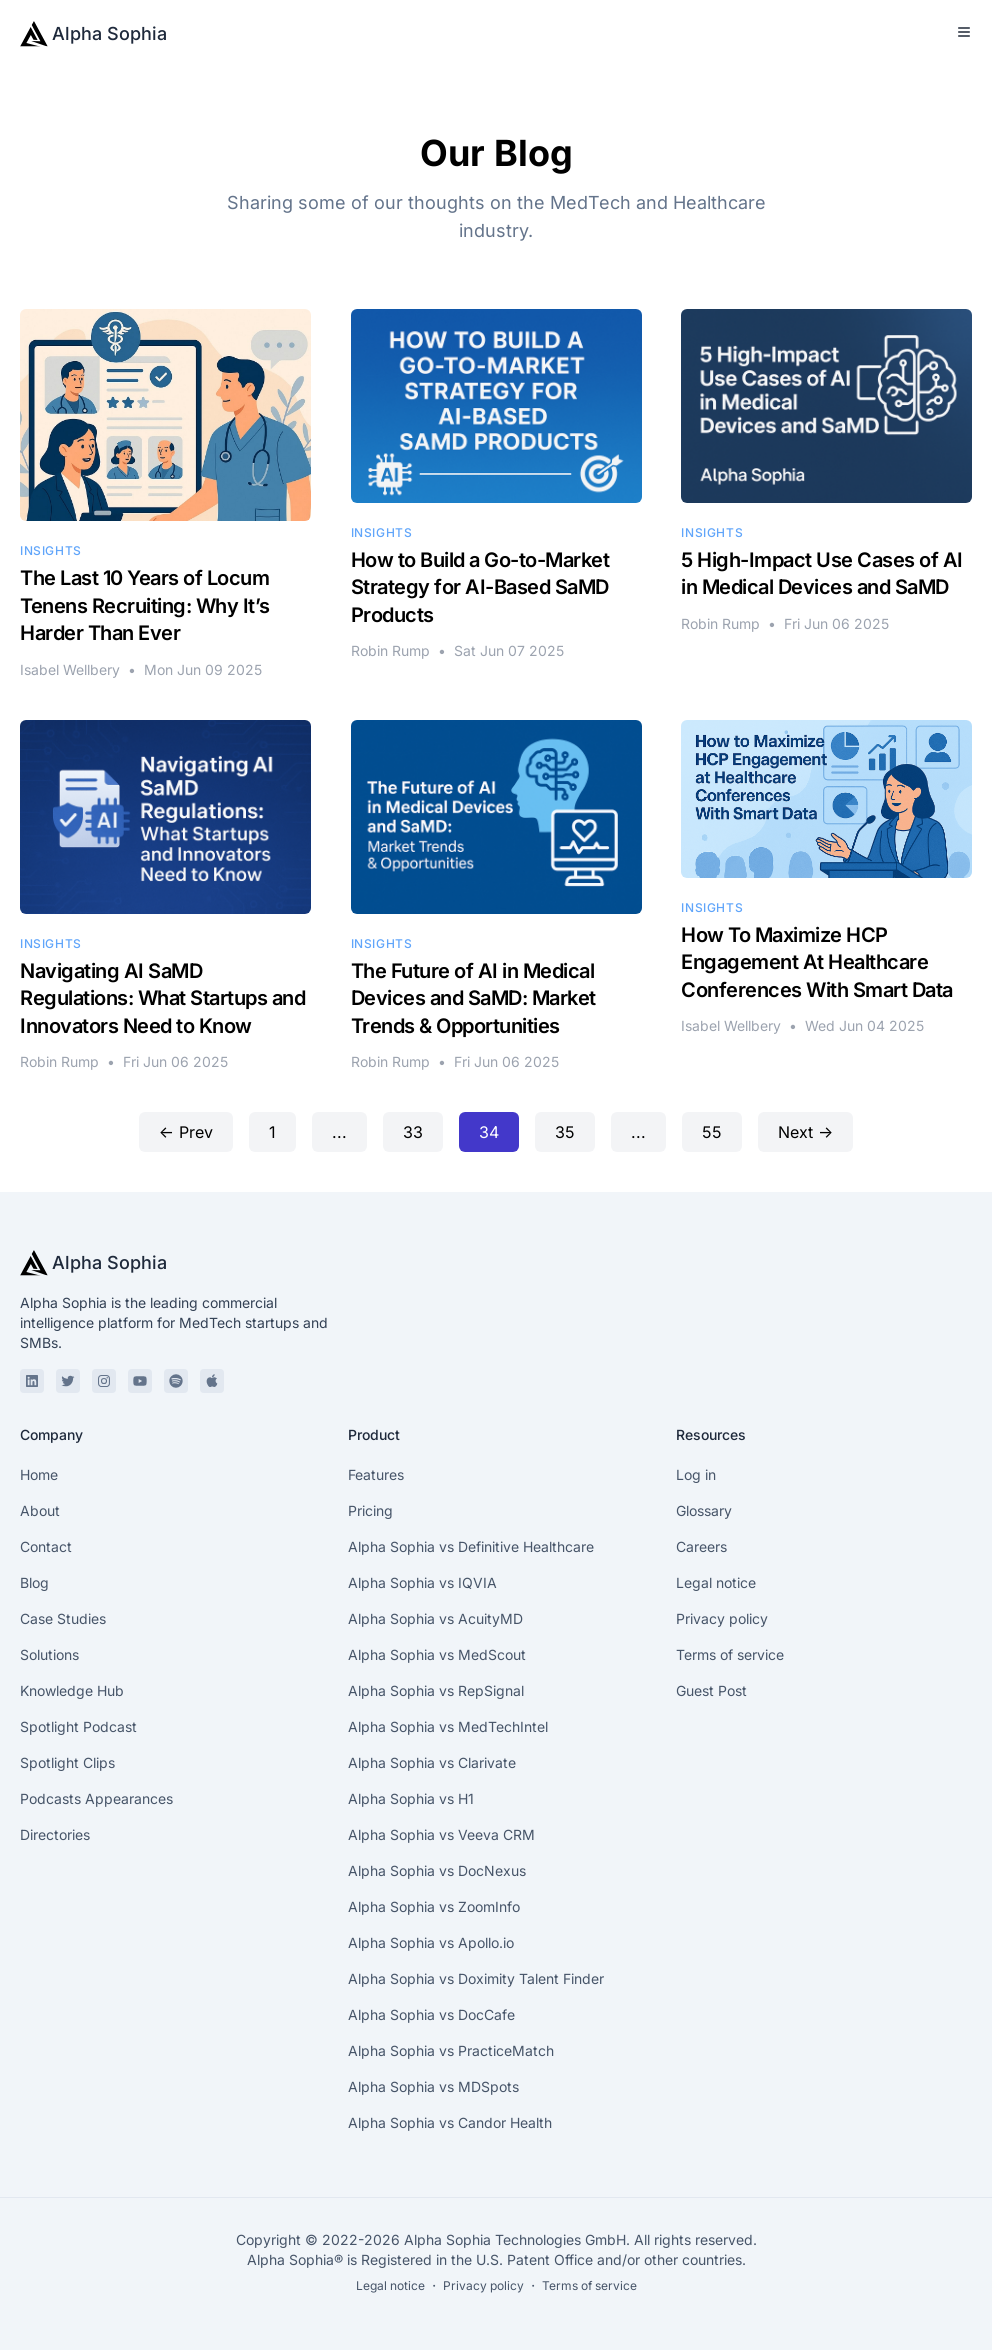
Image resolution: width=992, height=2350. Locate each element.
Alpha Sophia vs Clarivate (432, 1762)
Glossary (704, 1510)
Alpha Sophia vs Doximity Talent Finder (476, 1978)
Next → (805, 1132)
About (40, 1510)
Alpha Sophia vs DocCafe (431, 2014)
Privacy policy (722, 1618)
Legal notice (716, 1582)
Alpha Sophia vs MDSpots (433, 2086)
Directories (55, 1834)
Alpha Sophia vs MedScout (437, 1654)
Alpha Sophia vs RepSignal (436, 1690)
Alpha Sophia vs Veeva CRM (441, 1834)
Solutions (49, 1654)
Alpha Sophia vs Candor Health (450, 2122)
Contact (46, 1546)
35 (565, 1132)
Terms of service (730, 1654)
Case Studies (63, 1618)
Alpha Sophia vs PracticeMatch (451, 2050)
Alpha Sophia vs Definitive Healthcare (471, 1546)
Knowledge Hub (72, 1690)
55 (712, 1132)
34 (489, 1132)
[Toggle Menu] (964, 32)
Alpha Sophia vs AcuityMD (435, 1618)
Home (39, 1474)
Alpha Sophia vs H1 (411, 1798)
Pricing (370, 1510)
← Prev (186, 1132)
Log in (696, 1474)
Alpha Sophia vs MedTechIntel (448, 1726)
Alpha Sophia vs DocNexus (437, 1870)
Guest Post (711, 1690)
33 (413, 1132)
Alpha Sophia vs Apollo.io (431, 1942)
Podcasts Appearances (96, 1798)
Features (376, 1474)
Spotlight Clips (67, 1762)
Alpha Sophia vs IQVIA (422, 1582)
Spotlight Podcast (78, 1726)
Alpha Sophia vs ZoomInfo (434, 1906)
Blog (34, 1582)
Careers (701, 1546)
